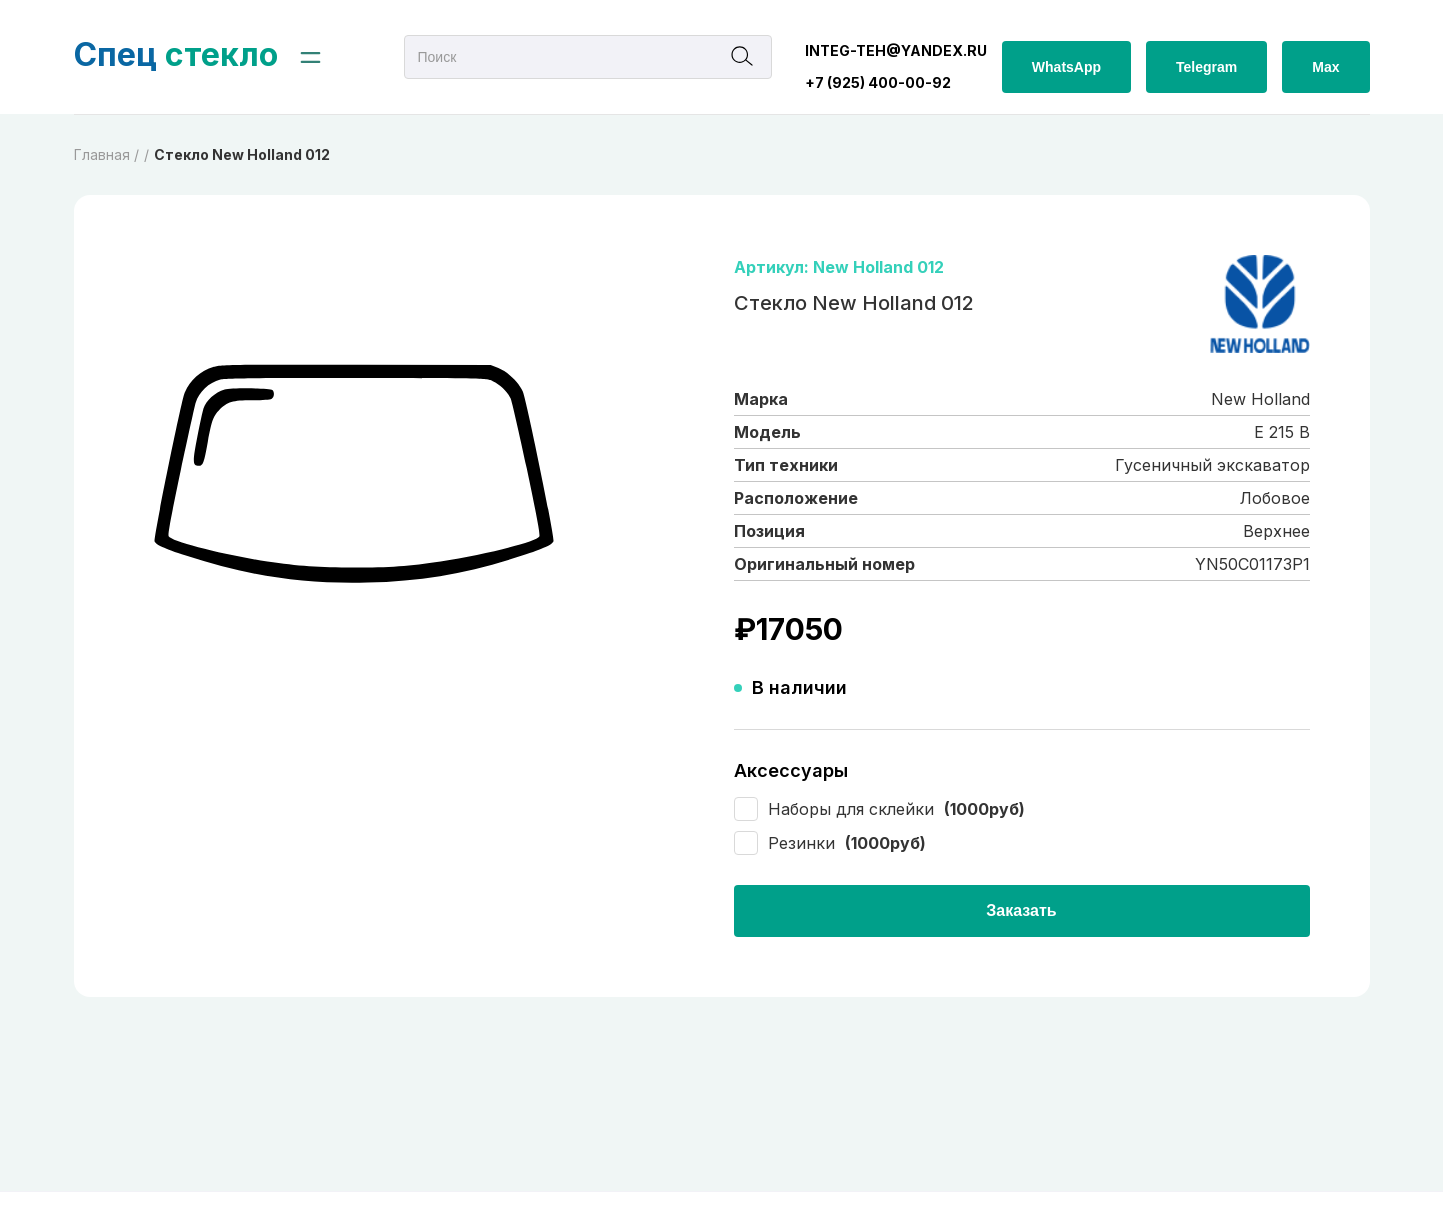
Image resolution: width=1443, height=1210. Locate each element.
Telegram (1206, 67)
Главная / (106, 154)
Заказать (1021, 910)
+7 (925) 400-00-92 (878, 82)
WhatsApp (1066, 67)
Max (1325, 67)
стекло (176, 54)
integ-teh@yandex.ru (896, 50)
